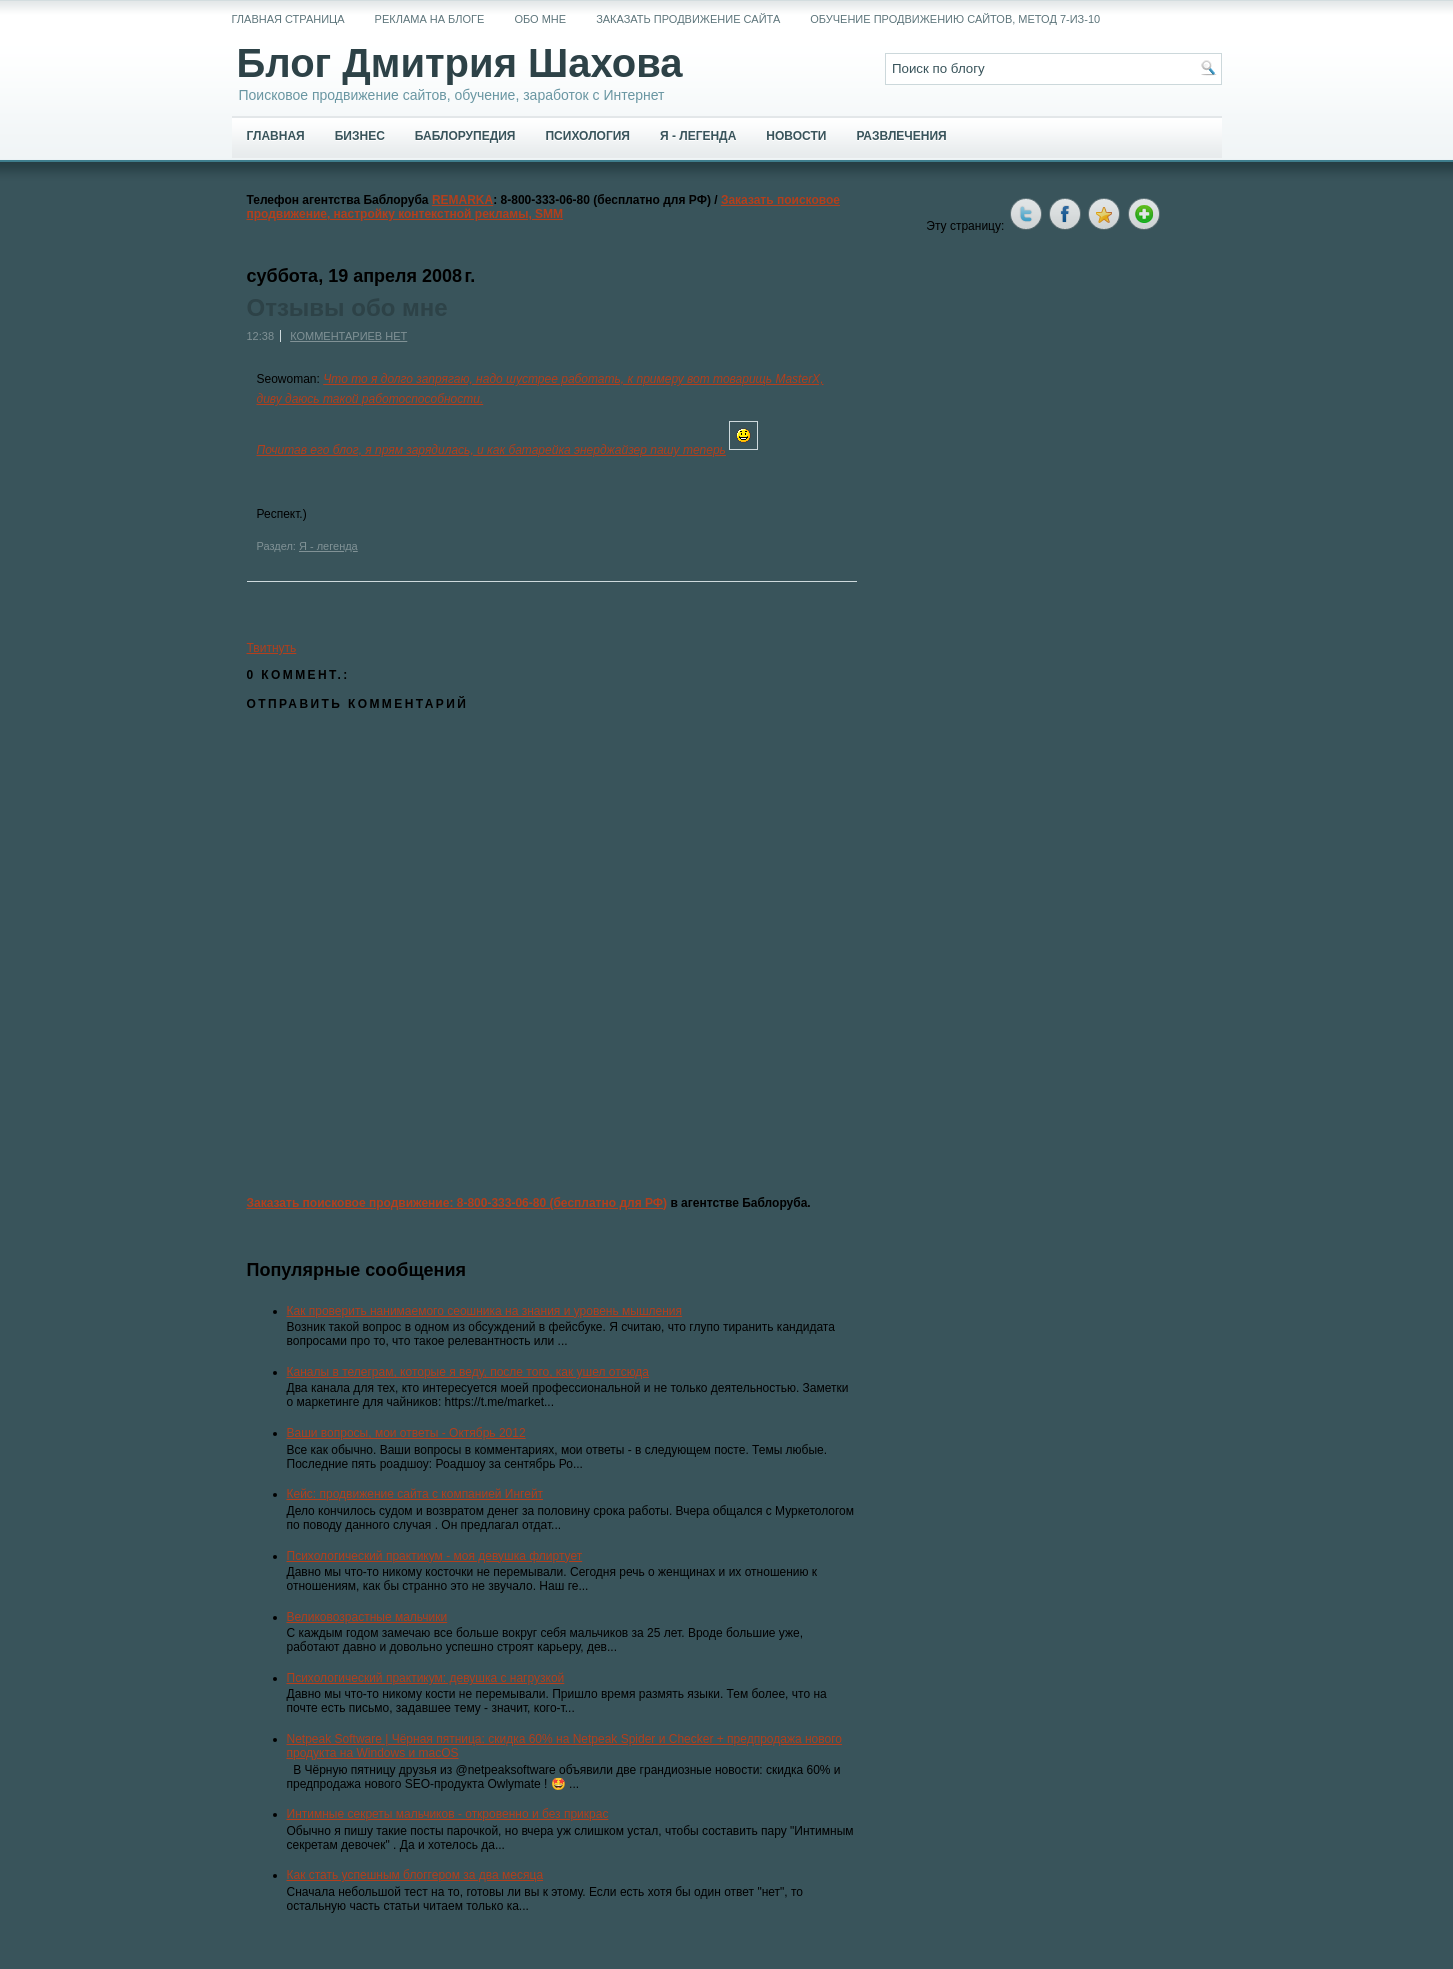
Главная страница (288, 19)
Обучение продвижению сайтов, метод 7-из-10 (955, 19)
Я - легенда (698, 136)
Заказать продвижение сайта (688, 19)
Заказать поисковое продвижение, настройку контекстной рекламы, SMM (544, 207)
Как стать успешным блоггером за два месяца (415, 1875)
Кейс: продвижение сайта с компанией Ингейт (415, 1494)
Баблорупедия (465, 136)
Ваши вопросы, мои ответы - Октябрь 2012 (406, 1433)
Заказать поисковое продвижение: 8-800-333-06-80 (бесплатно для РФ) (457, 1203)
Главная (276, 136)
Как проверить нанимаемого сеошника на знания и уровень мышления (485, 1311)
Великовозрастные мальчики (367, 1617)
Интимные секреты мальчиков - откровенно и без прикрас (448, 1814)
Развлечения (901, 136)
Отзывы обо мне (347, 308)
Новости (796, 136)
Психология (587, 136)
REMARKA (462, 200)
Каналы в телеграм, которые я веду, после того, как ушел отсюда (468, 1372)
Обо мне (540, 19)
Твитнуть (272, 648)
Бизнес (360, 136)
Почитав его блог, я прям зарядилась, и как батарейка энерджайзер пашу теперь (491, 450)
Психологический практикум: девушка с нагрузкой (426, 1678)
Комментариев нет (348, 336)
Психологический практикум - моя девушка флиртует (435, 1556)
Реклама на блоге (430, 19)
